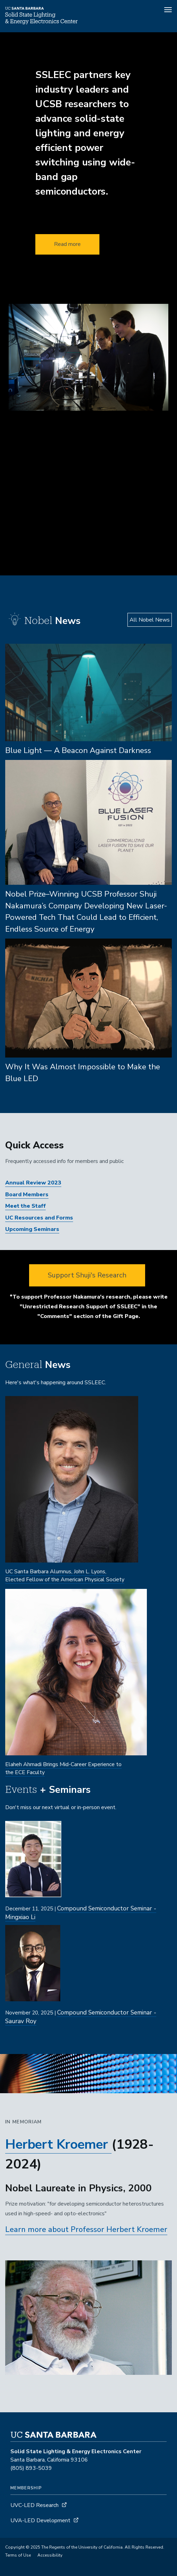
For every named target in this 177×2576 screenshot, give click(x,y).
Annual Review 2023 (33, 1183)
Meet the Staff (25, 1206)
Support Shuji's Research (87, 1275)
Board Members (26, 1194)
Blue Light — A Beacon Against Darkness (78, 750)
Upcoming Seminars (32, 1229)
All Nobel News (150, 620)
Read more (67, 244)
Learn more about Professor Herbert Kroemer (86, 2229)
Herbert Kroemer (56, 2144)
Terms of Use (18, 2555)
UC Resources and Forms (39, 1218)
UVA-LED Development (41, 2520)
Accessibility (49, 2555)
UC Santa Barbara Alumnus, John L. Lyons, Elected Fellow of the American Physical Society (64, 1575)
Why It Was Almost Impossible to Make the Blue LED (82, 1072)
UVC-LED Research (34, 2505)
